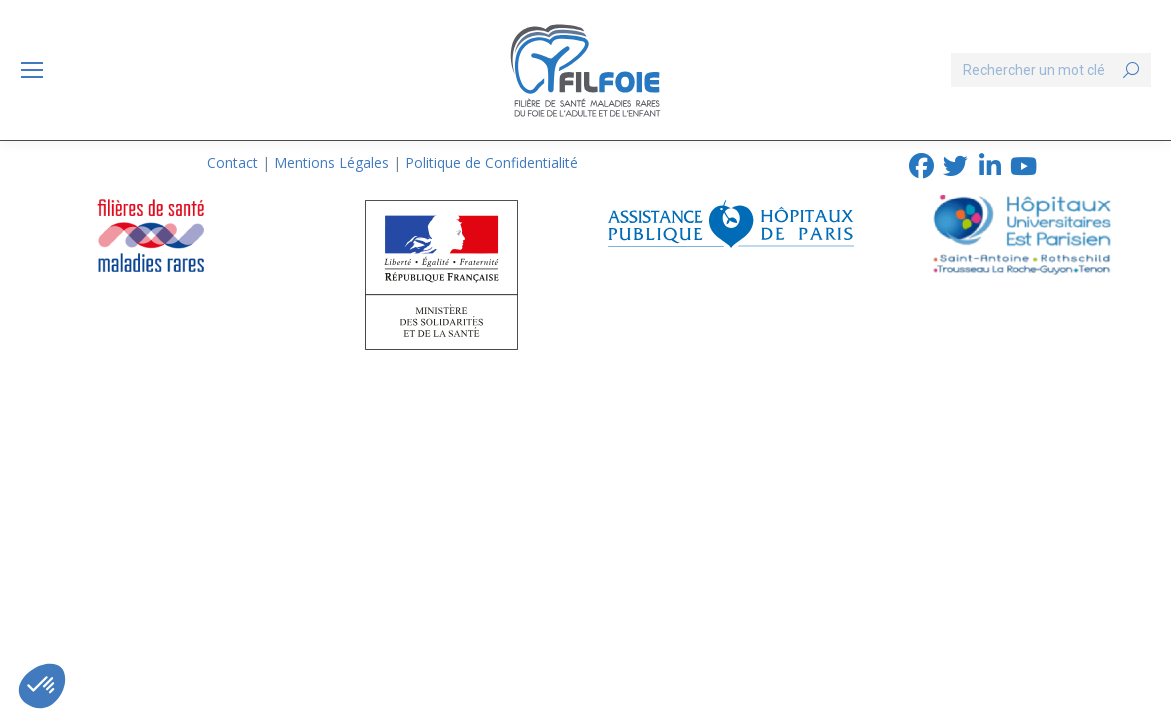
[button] (42, 686)
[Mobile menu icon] (32, 70)
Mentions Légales (331, 162)
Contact (232, 162)
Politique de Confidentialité (491, 162)
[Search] (1051, 70)
